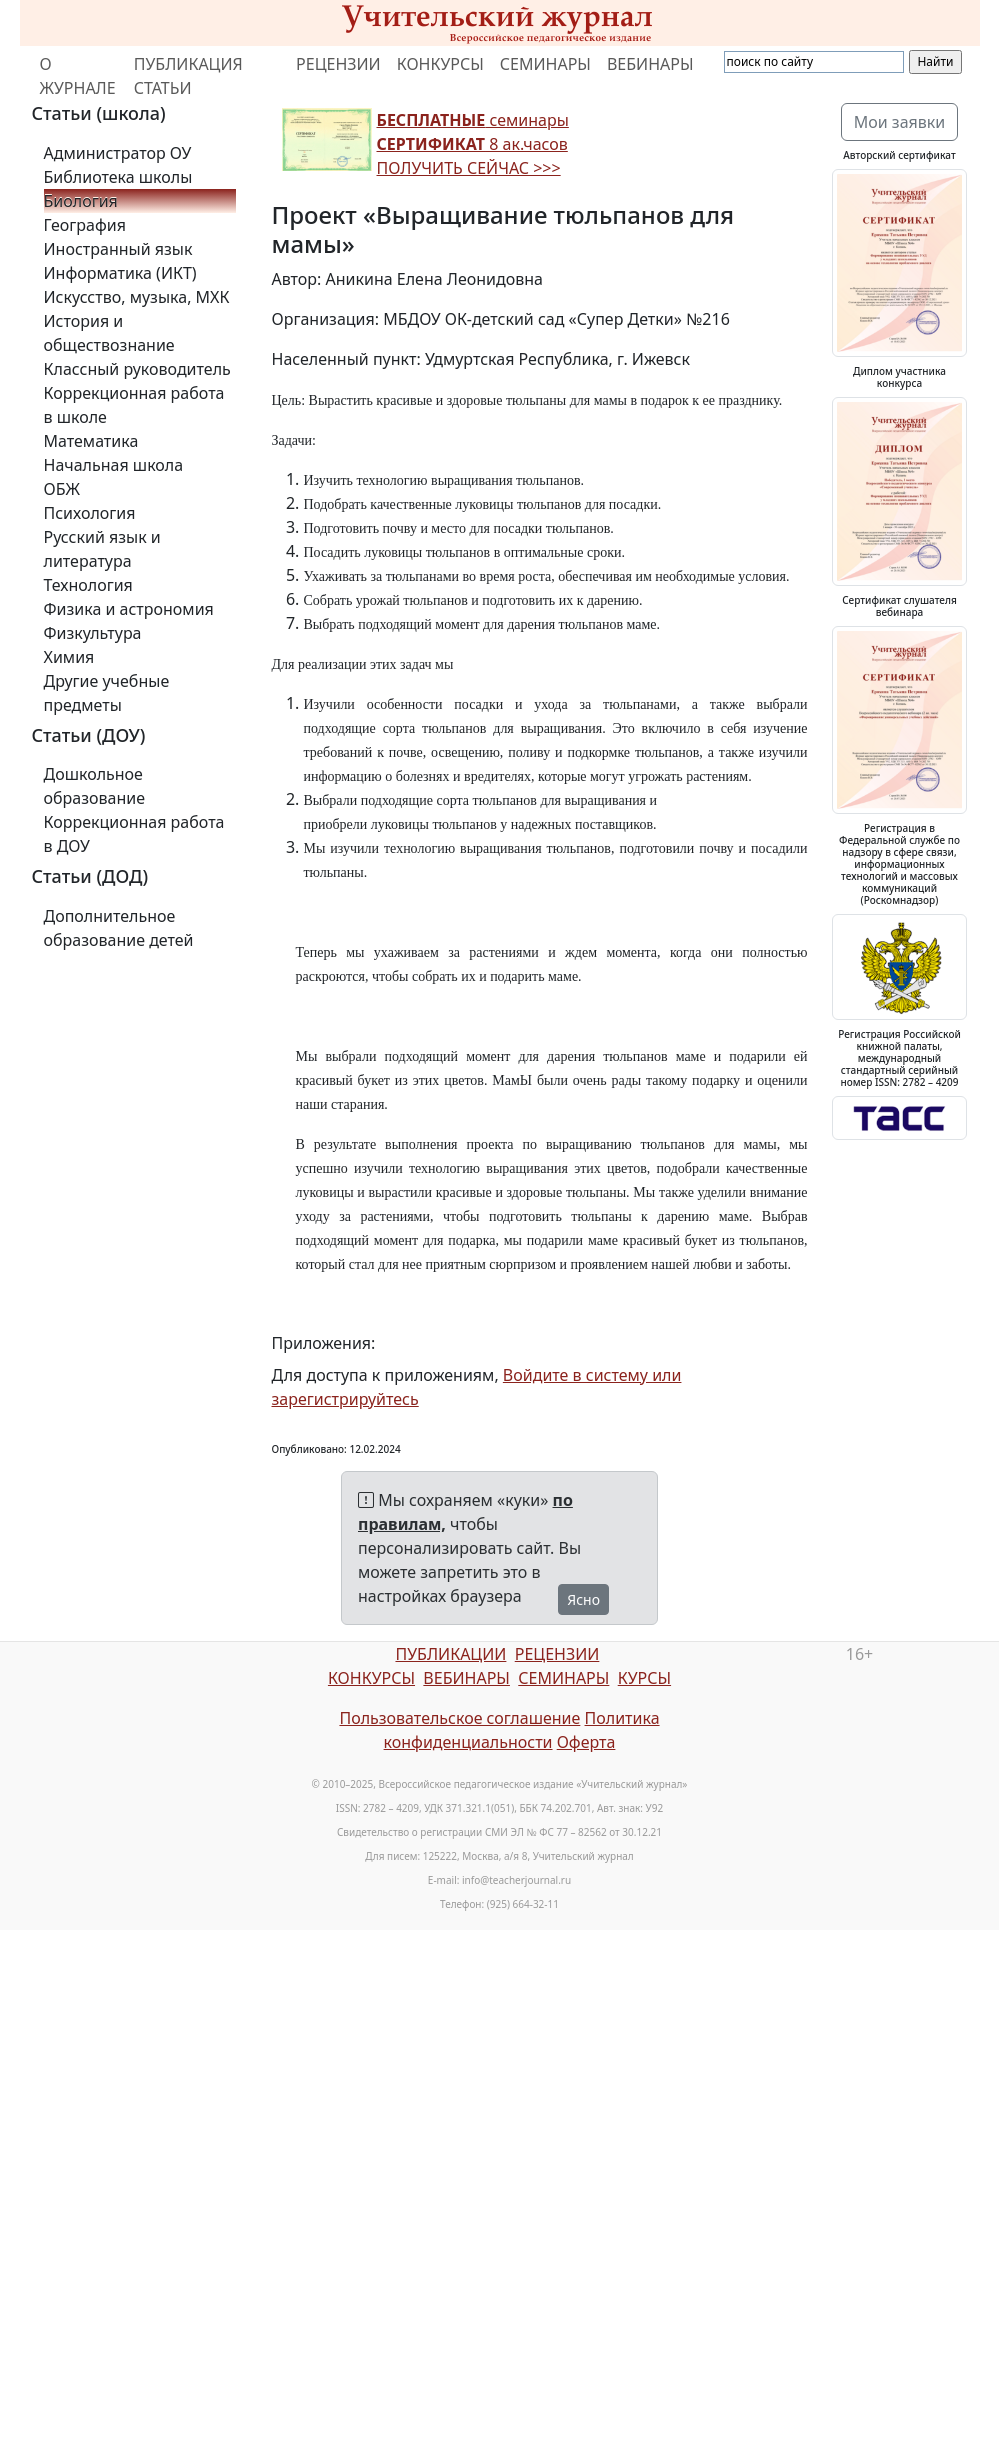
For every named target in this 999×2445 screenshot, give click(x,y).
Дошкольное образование (95, 786)
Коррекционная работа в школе (134, 405)
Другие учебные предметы (107, 693)
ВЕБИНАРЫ (650, 64)
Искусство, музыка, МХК (137, 297)
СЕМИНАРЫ (545, 64)
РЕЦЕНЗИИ (338, 64)
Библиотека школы (118, 177)
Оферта (586, 1742)
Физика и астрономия (129, 609)
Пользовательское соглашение (459, 1718)
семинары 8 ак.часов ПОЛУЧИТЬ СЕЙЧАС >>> (473, 144)
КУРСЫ (644, 1678)
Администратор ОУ (118, 153)
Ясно (583, 1599)
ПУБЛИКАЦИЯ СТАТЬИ (188, 76)
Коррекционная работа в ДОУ (134, 834)
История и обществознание (109, 333)
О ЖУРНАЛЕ (78, 76)
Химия (69, 657)
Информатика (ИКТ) (120, 273)
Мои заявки (900, 122)
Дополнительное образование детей (119, 928)
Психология (90, 513)
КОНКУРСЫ (440, 64)
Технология (88, 585)
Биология (81, 201)
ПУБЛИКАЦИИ (450, 1654)
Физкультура (93, 633)
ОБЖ (62, 489)
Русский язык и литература (102, 549)
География (85, 225)
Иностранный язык (118, 249)
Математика (91, 441)
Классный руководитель (137, 369)
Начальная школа (114, 465)
